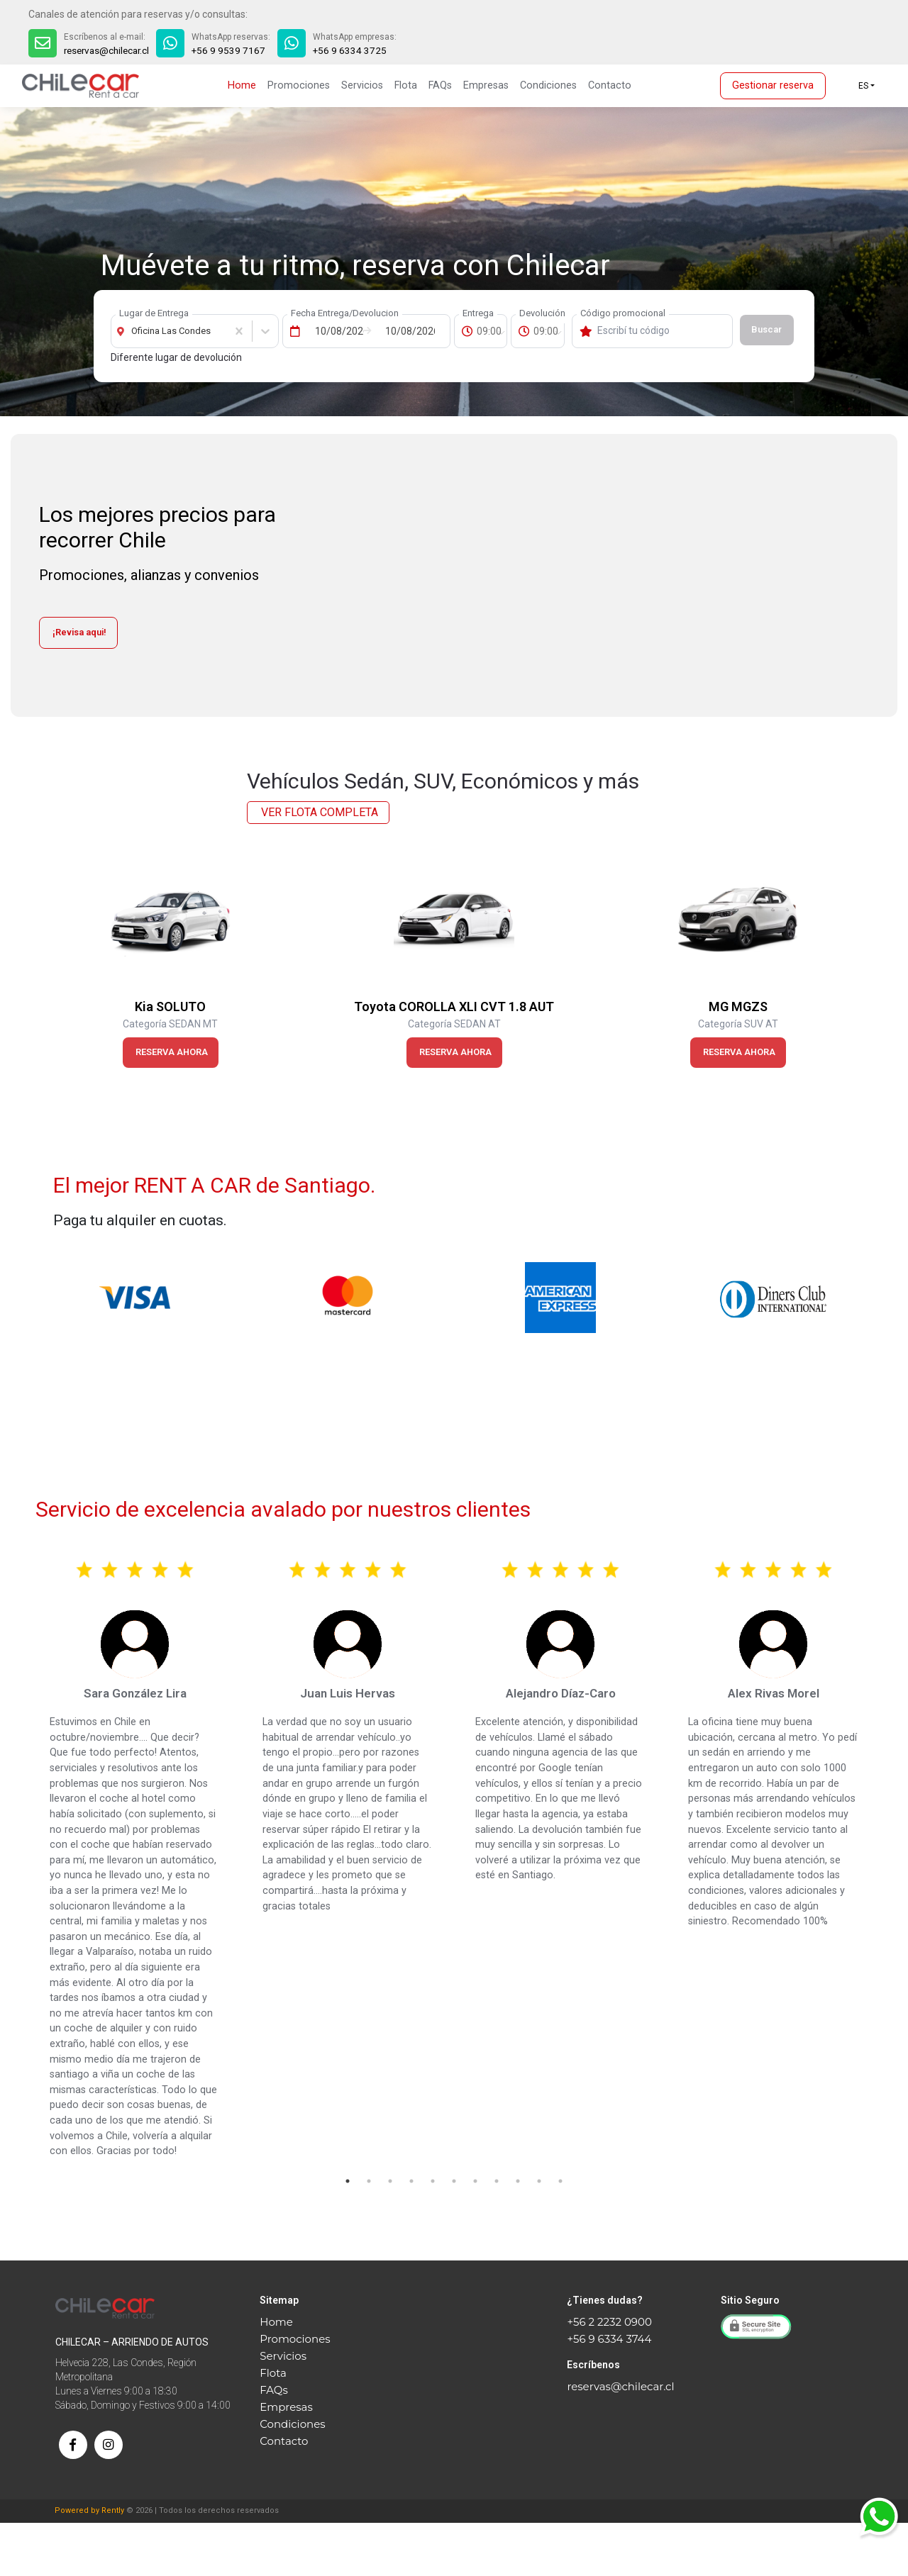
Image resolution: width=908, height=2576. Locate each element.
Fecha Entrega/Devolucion (345, 313)
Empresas (486, 85)
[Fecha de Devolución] (405, 331)
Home (242, 85)
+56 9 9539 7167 (235, 49)
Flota (405, 85)
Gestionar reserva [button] (773, 85)
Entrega (478, 313)
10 (539, 2181)
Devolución (542, 313)
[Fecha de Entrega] (335, 331)
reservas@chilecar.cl (109, 49)
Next (890, 964)
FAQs (440, 85)
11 (560, 2181)
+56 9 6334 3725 (356, 49)
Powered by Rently (89, 2564)
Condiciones (548, 85)
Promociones (298, 85)
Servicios (362, 85)
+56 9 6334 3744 (609, 2339)
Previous (18, 964)
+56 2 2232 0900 (609, 2322)
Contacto (609, 85)
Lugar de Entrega (154, 313)
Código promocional (622, 313)
